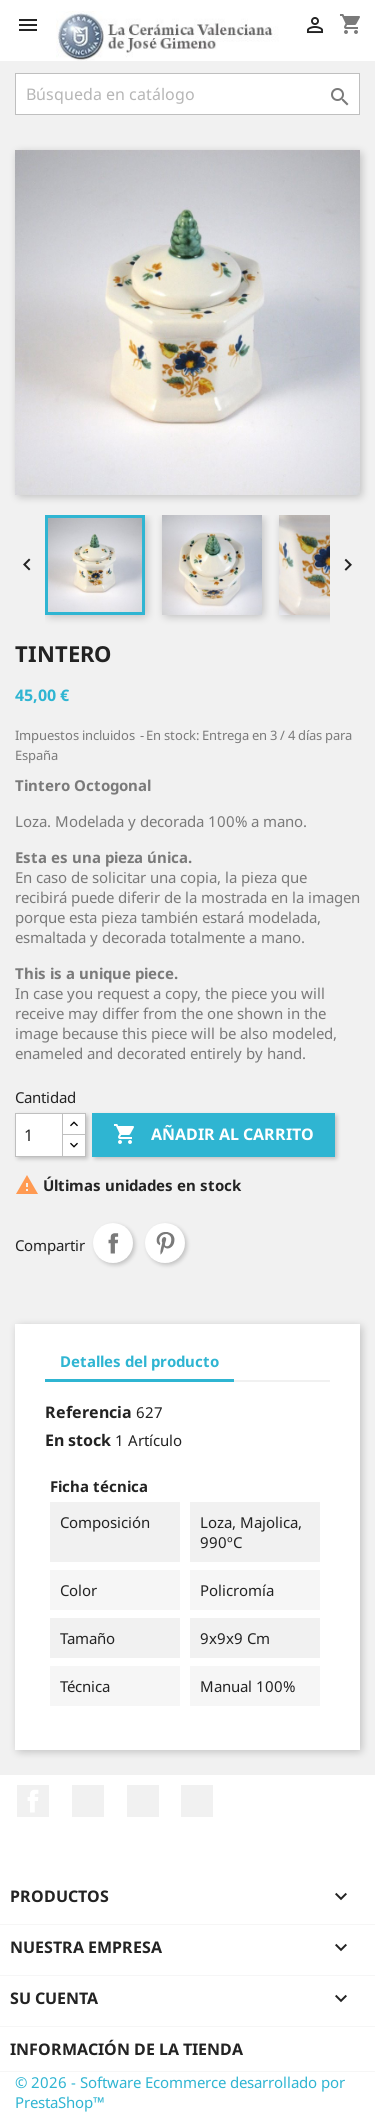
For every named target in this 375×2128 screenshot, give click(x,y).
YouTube (88, 1801)
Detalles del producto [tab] (139, 1361)
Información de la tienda (126, 2049)
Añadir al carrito (213, 1135)
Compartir (113, 1243)
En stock (78, 1440)
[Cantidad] (39, 1135)
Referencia (88, 1412)
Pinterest (165, 1243)
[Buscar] (187, 94)
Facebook (33, 1801)
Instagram (197, 1801)
